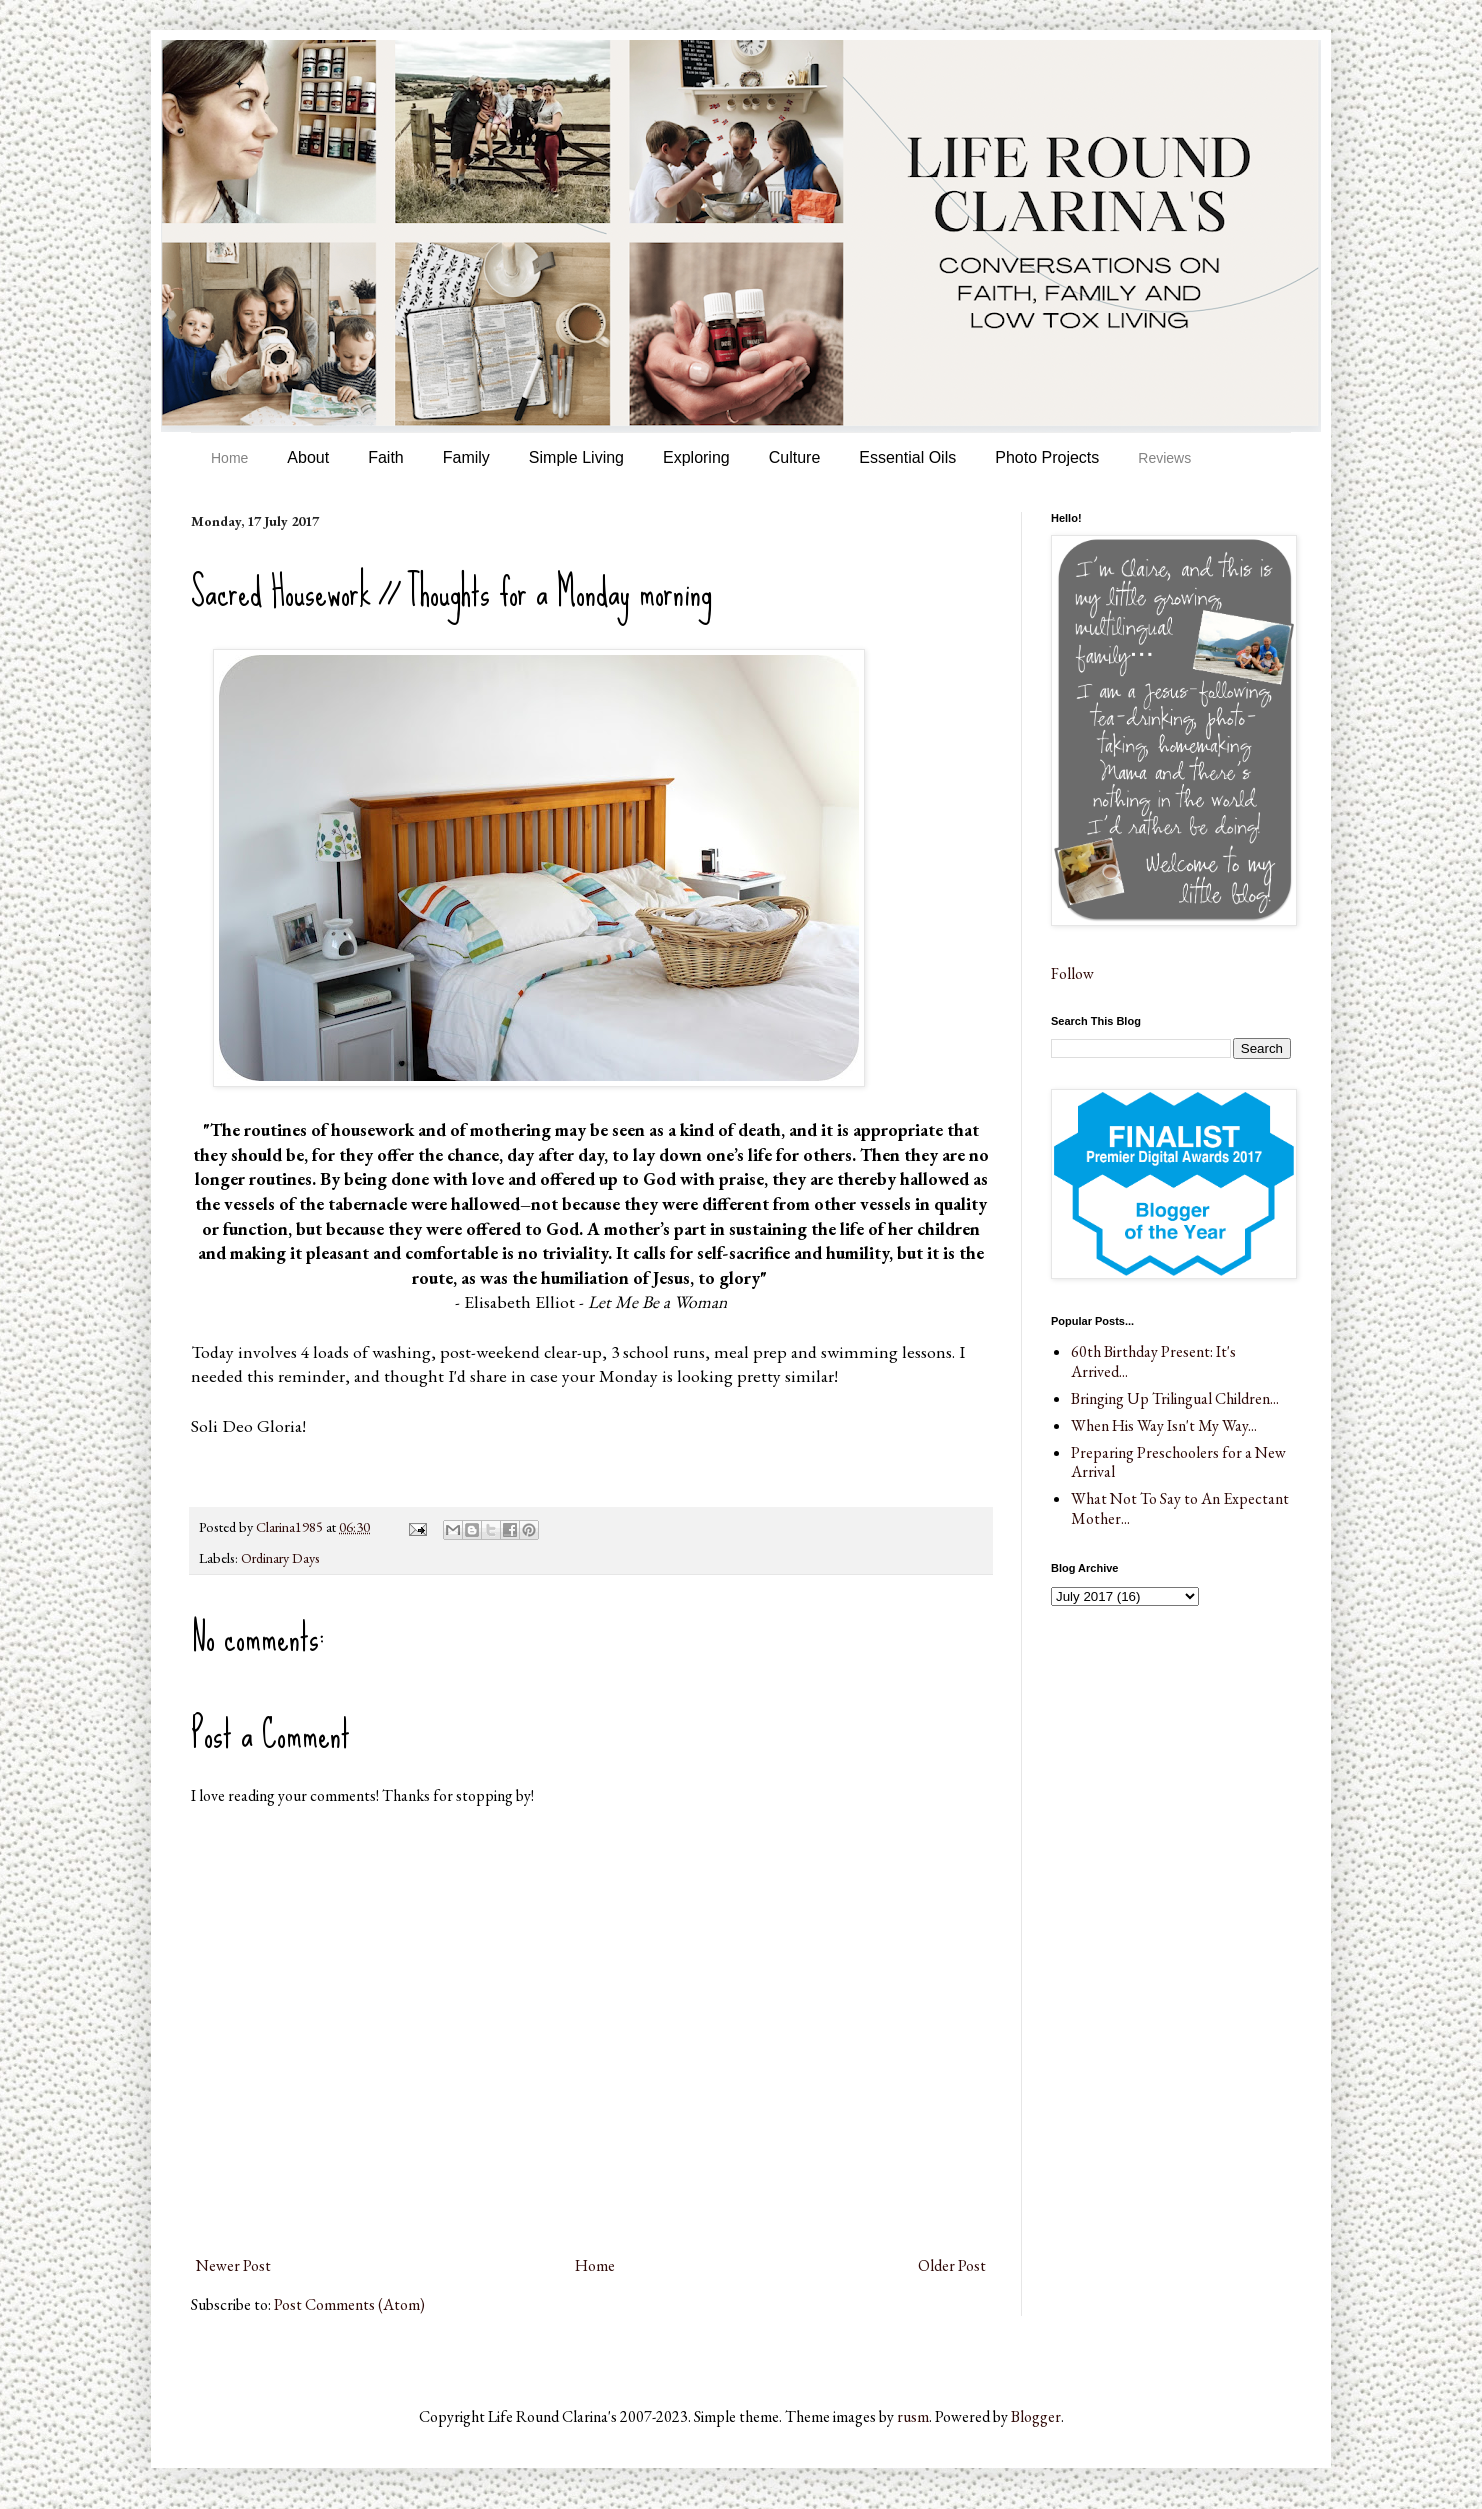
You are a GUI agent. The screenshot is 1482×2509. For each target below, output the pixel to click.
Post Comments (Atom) (349, 2304)
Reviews (1164, 458)
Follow (1072, 973)
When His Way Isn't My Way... (1164, 1425)
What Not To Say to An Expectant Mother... (1180, 1508)
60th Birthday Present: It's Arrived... (1153, 1361)
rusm (913, 2416)
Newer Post (233, 2265)
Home (229, 458)
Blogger (1036, 2416)
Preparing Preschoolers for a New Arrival (1178, 1462)
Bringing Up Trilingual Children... (1175, 1398)
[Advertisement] (1151, 1737)
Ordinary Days (280, 1557)
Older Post (952, 2265)
